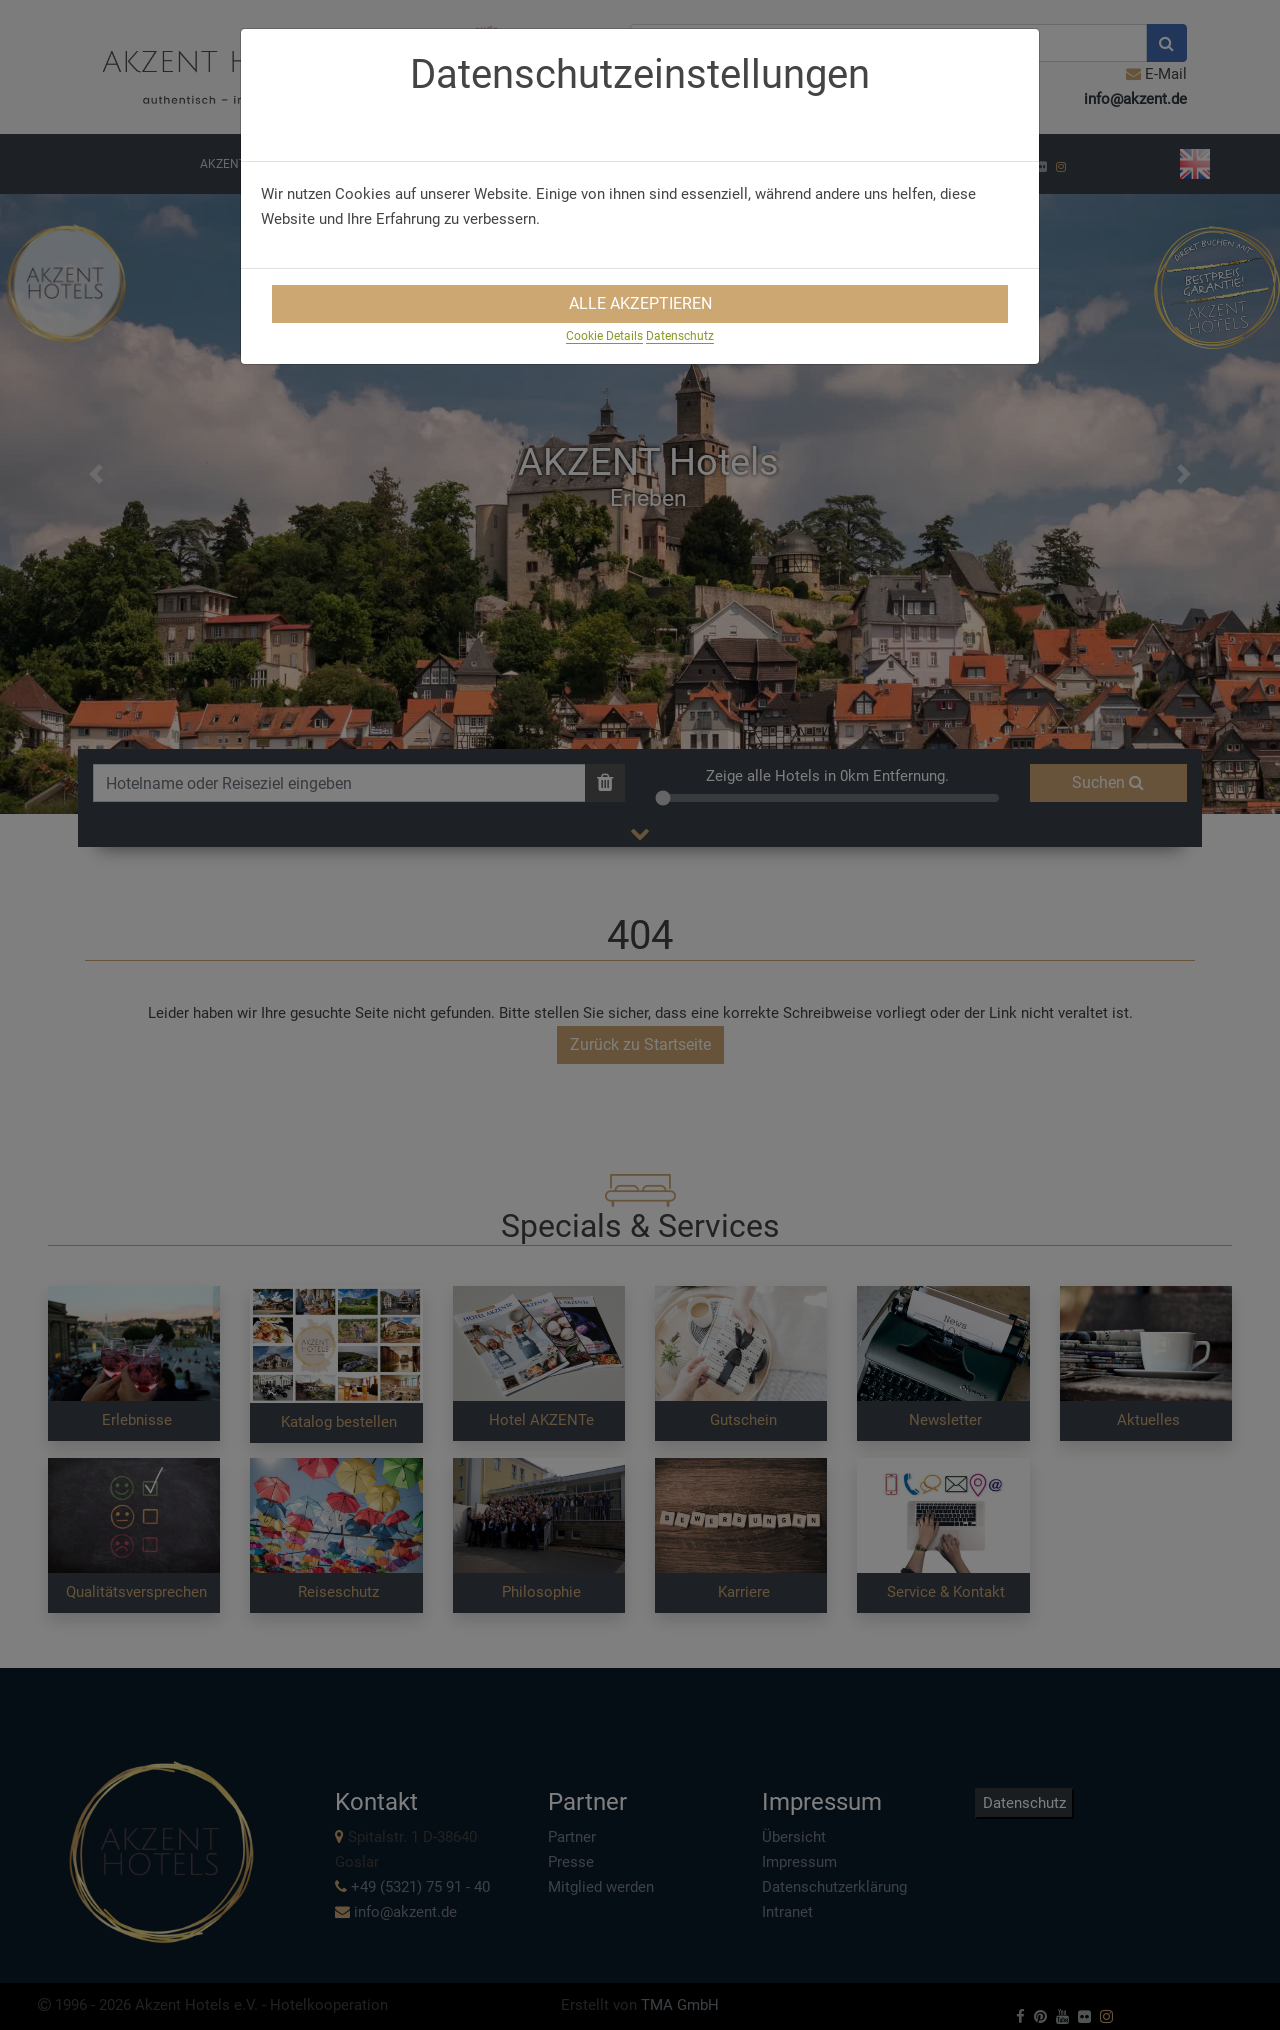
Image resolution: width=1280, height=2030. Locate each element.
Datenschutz (680, 336)
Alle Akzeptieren (640, 303)
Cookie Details (604, 336)
